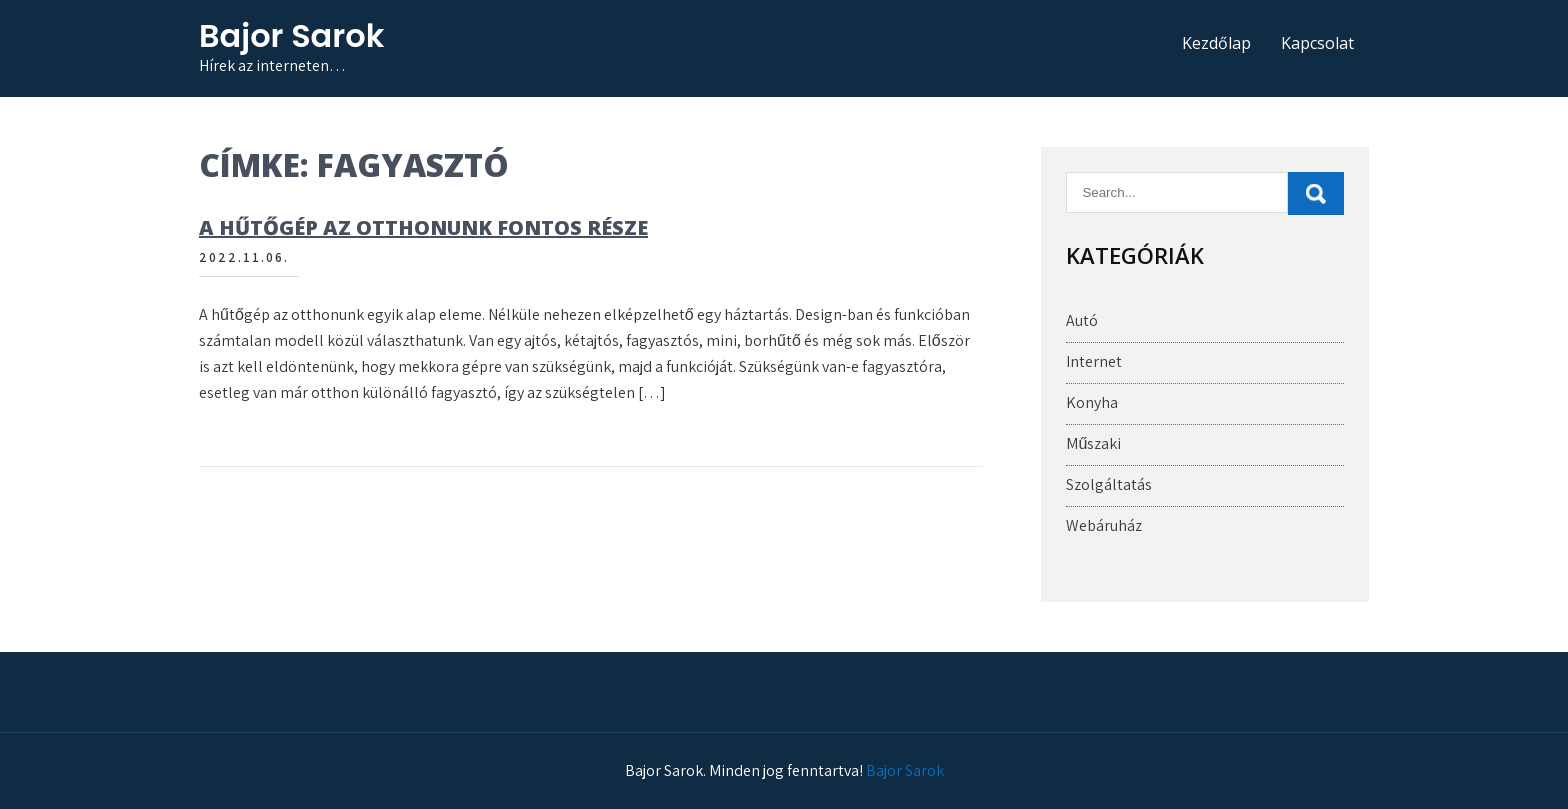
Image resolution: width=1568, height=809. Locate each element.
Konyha (1092, 402)
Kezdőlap (1216, 43)
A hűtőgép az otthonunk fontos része (423, 227)
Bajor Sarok (291, 35)
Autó (1082, 320)
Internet (1094, 361)
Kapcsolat (1317, 43)
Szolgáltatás (1109, 484)
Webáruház (1104, 525)
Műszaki (1093, 443)
